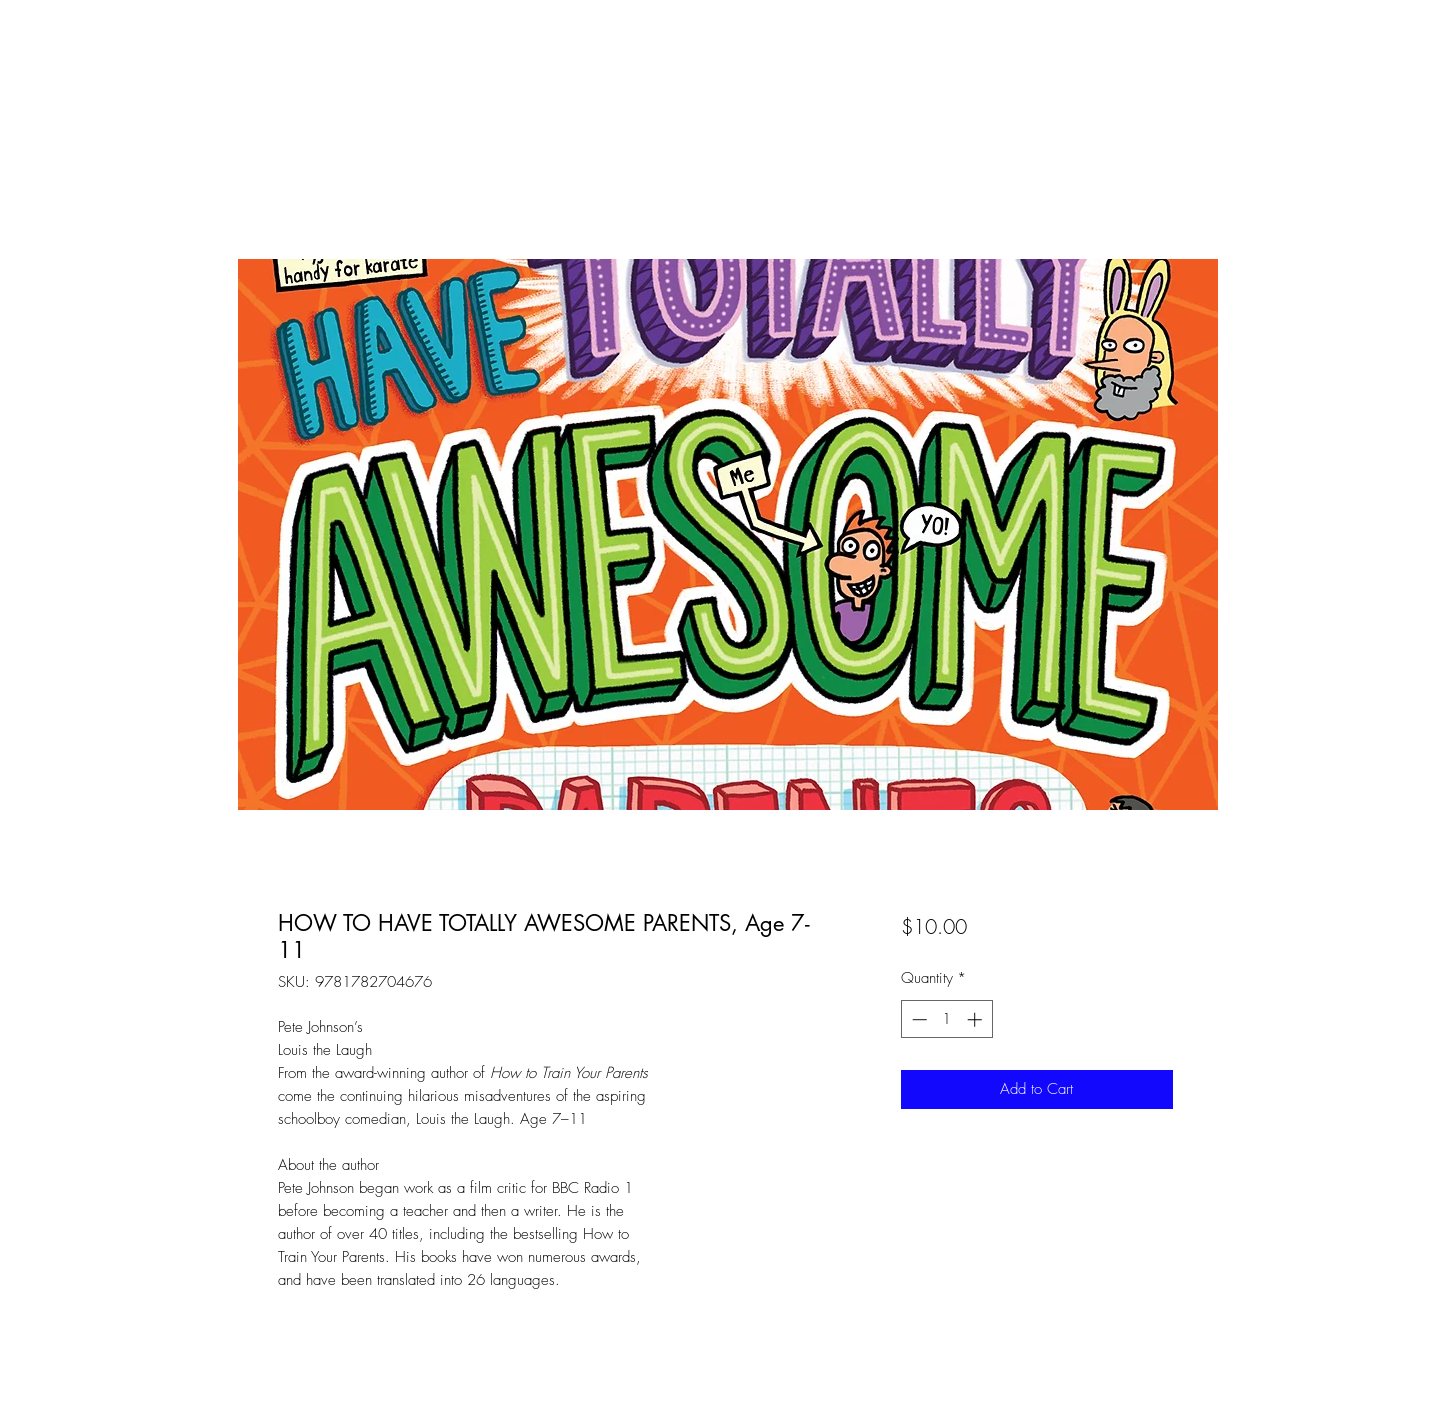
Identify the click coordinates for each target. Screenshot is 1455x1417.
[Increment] (976, 1019)
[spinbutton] (946, 1019)
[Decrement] (917, 1019)
